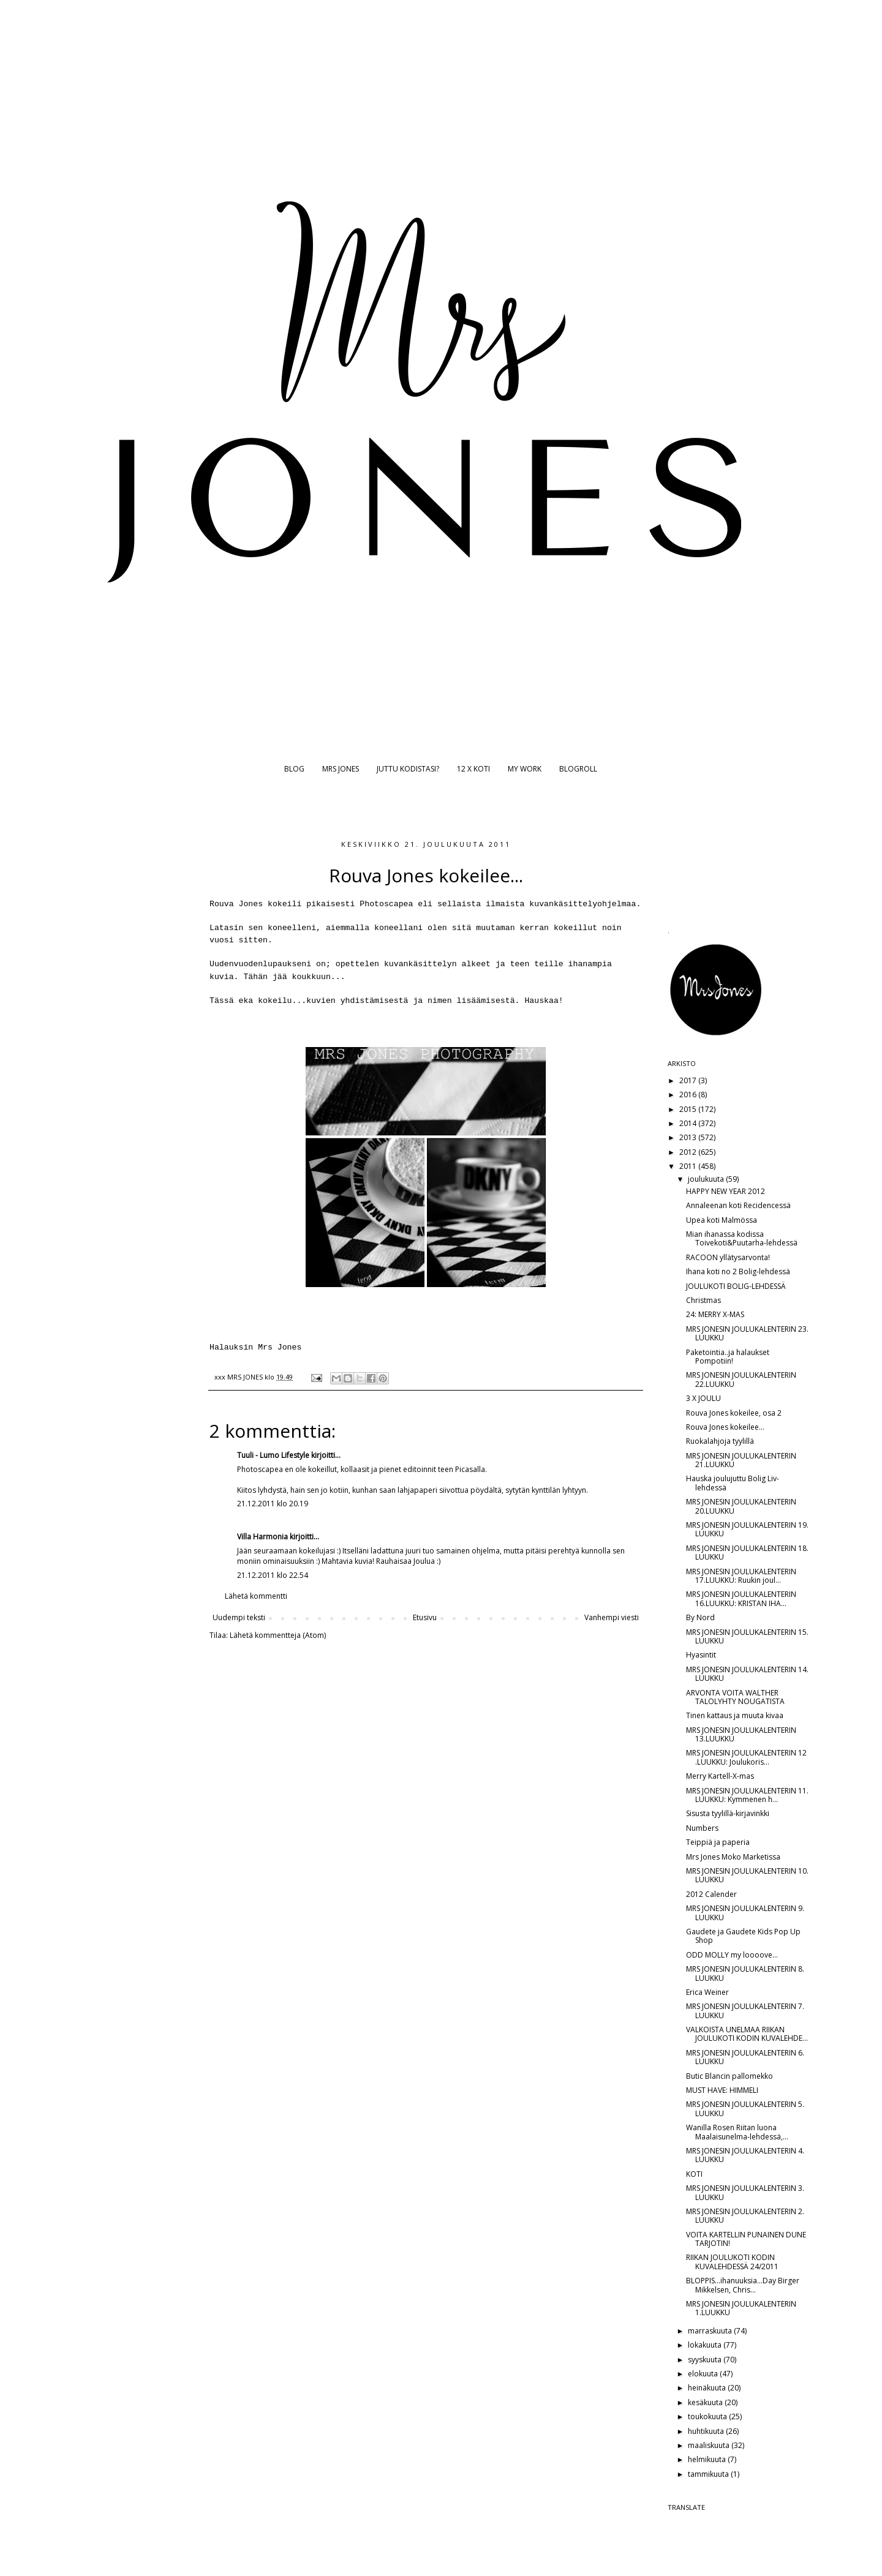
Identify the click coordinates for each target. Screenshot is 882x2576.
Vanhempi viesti (611, 1617)
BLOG (294, 769)
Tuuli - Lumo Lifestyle (273, 1455)
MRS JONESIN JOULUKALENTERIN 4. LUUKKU (745, 2155)
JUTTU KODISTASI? (408, 769)
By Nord (700, 1617)
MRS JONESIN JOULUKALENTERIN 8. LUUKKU (745, 1973)
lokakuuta (705, 2345)
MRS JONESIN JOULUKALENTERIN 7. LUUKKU (745, 2010)
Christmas (703, 1300)
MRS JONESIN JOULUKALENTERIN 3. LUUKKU (745, 2192)
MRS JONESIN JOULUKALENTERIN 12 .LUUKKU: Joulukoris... (746, 1757)
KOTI (694, 2174)
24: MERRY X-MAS (715, 1314)
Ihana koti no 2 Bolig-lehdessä (738, 1271)
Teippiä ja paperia (718, 1842)
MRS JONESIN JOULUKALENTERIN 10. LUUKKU (747, 1875)
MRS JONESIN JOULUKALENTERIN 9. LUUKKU (745, 1912)
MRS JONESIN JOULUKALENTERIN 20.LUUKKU (741, 1505)
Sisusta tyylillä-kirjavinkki (727, 1813)
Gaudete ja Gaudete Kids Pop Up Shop (743, 1935)
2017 (688, 1080)
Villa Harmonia (262, 1536)
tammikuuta (709, 2474)
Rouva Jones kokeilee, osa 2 (734, 1413)
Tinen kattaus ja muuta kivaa (734, 1715)
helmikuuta (708, 2459)
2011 (688, 1166)
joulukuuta (707, 1179)
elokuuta (704, 2373)
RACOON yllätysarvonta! (728, 1257)
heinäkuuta (708, 2388)
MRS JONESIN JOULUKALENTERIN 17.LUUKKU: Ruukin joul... (741, 1575)
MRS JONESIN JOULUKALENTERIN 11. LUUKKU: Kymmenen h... (747, 1795)
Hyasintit (701, 1655)
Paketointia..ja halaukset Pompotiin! (727, 1356)
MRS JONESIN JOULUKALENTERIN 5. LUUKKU (745, 2108)
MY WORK (524, 769)
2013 (688, 1137)
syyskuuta (705, 2359)
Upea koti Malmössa (721, 1220)
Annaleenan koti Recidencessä (738, 1205)
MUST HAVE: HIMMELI (722, 2090)
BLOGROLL (578, 769)
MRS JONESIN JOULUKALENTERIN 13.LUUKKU (741, 1734)
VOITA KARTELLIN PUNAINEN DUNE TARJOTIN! (746, 2238)
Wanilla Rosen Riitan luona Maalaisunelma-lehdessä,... (737, 2131)
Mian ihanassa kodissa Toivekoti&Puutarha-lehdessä (741, 1238)
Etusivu (425, 1617)
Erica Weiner (707, 1992)
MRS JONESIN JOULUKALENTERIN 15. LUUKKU (747, 1636)
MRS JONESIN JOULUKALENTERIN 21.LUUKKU (741, 1460)
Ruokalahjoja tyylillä (720, 1441)
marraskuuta (711, 2331)
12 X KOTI (473, 769)
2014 (688, 1123)
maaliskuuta (709, 2445)
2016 (688, 1094)
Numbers (702, 1828)
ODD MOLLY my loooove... (732, 1955)
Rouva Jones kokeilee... (725, 1427)
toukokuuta (708, 2416)
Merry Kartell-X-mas (720, 1776)
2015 (688, 1109)
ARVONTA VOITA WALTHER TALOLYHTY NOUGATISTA (735, 1697)
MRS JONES (340, 769)
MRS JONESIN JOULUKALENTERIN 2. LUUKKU (745, 2215)
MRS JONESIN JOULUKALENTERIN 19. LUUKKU (747, 1529)
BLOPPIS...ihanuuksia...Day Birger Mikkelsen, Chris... (742, 2284)
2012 (688, 1152)
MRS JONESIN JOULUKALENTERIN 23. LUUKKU (747, 1333)
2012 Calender (711, 1894)
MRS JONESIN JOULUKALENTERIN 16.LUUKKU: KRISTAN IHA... (741, 1598)
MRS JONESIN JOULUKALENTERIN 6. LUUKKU (745, 2057)
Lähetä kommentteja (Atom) (278, 1635)
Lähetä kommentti (256, 1596)
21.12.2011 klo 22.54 (272, 1575)
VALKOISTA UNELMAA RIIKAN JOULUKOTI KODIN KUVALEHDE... (747, 2033)
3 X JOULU (703, 1398)
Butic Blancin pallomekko (729, 2076)
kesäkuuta (706, 2402)
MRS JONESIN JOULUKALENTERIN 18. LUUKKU (747, 1552)
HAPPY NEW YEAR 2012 (725, 1191)
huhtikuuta (707, 2431)
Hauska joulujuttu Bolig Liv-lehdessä (732, 1482)
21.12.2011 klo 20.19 (272, 1503)
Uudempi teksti (239, 1617)
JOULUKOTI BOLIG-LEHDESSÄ (736, 1286)
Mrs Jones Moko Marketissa (733, 1857)
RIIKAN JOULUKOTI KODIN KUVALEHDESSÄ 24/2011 (732, 2261)
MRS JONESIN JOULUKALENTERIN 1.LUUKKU (741, 2308)
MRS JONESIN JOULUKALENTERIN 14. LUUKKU (747, 1673)
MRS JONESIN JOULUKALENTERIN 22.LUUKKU (741, 1379)
